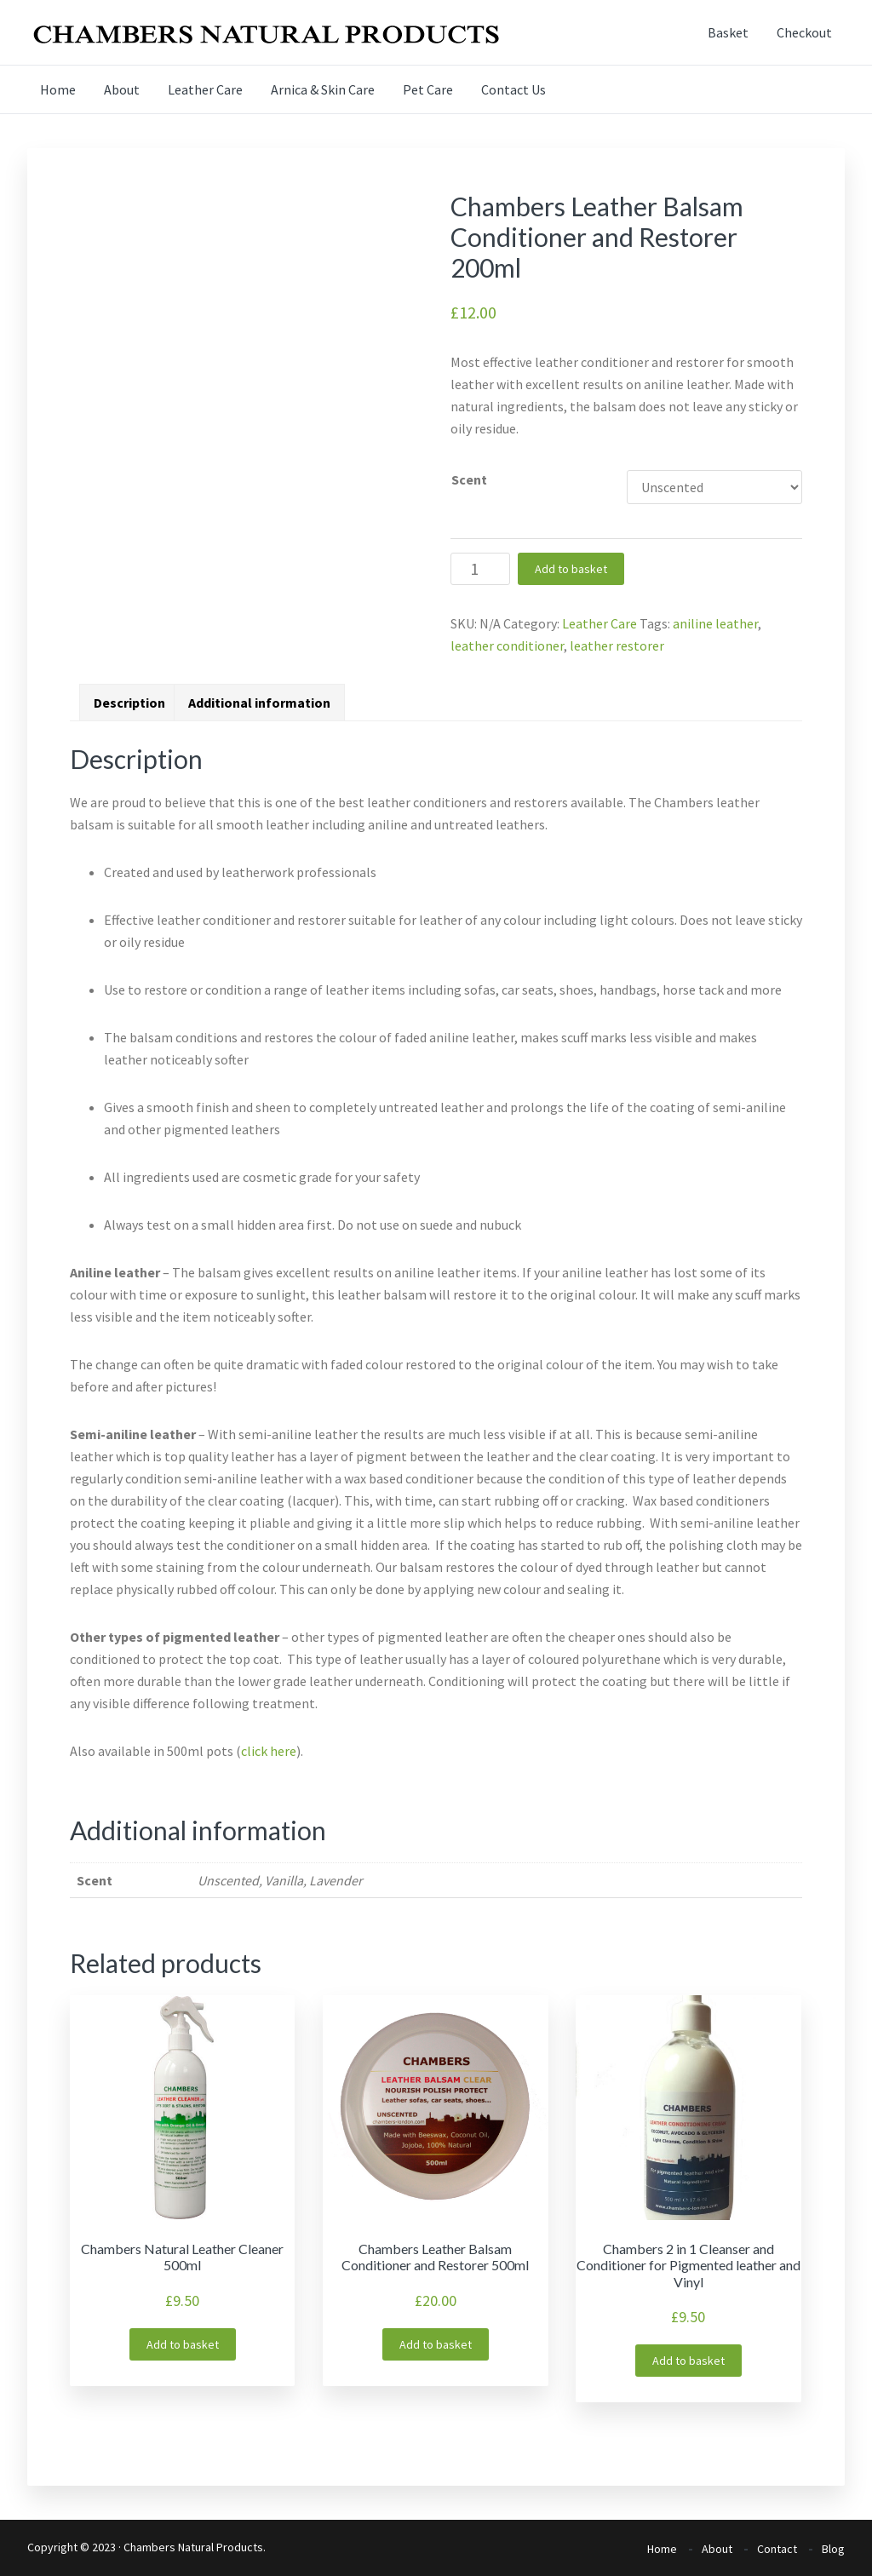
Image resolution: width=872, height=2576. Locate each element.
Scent (469, 479)
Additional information (259, 702)
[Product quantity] (480, 569)
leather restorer (617, 645)
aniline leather (715, 623)
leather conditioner (507, 645)
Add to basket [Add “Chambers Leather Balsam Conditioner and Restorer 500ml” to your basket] (435, 2344)
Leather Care (599, 623)
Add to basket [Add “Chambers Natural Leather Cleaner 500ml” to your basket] (182, 2344)
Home (662, 2549)
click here (268, 1750)
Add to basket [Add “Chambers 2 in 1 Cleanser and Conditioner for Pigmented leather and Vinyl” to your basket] (688, 2360)
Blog (833, 2549)
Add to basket (571, 569)
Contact (777, 2549)
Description (129, 702)
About (717, 2549)
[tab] (129, 702)
